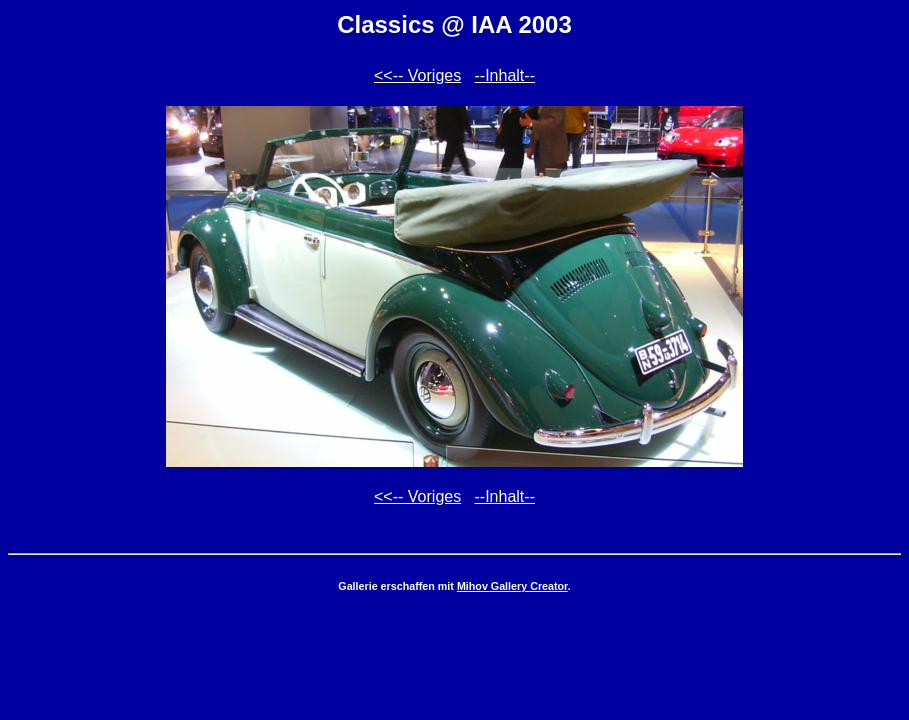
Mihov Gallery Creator (512, 586)
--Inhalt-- (505, 75)
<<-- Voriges (417, 75)
